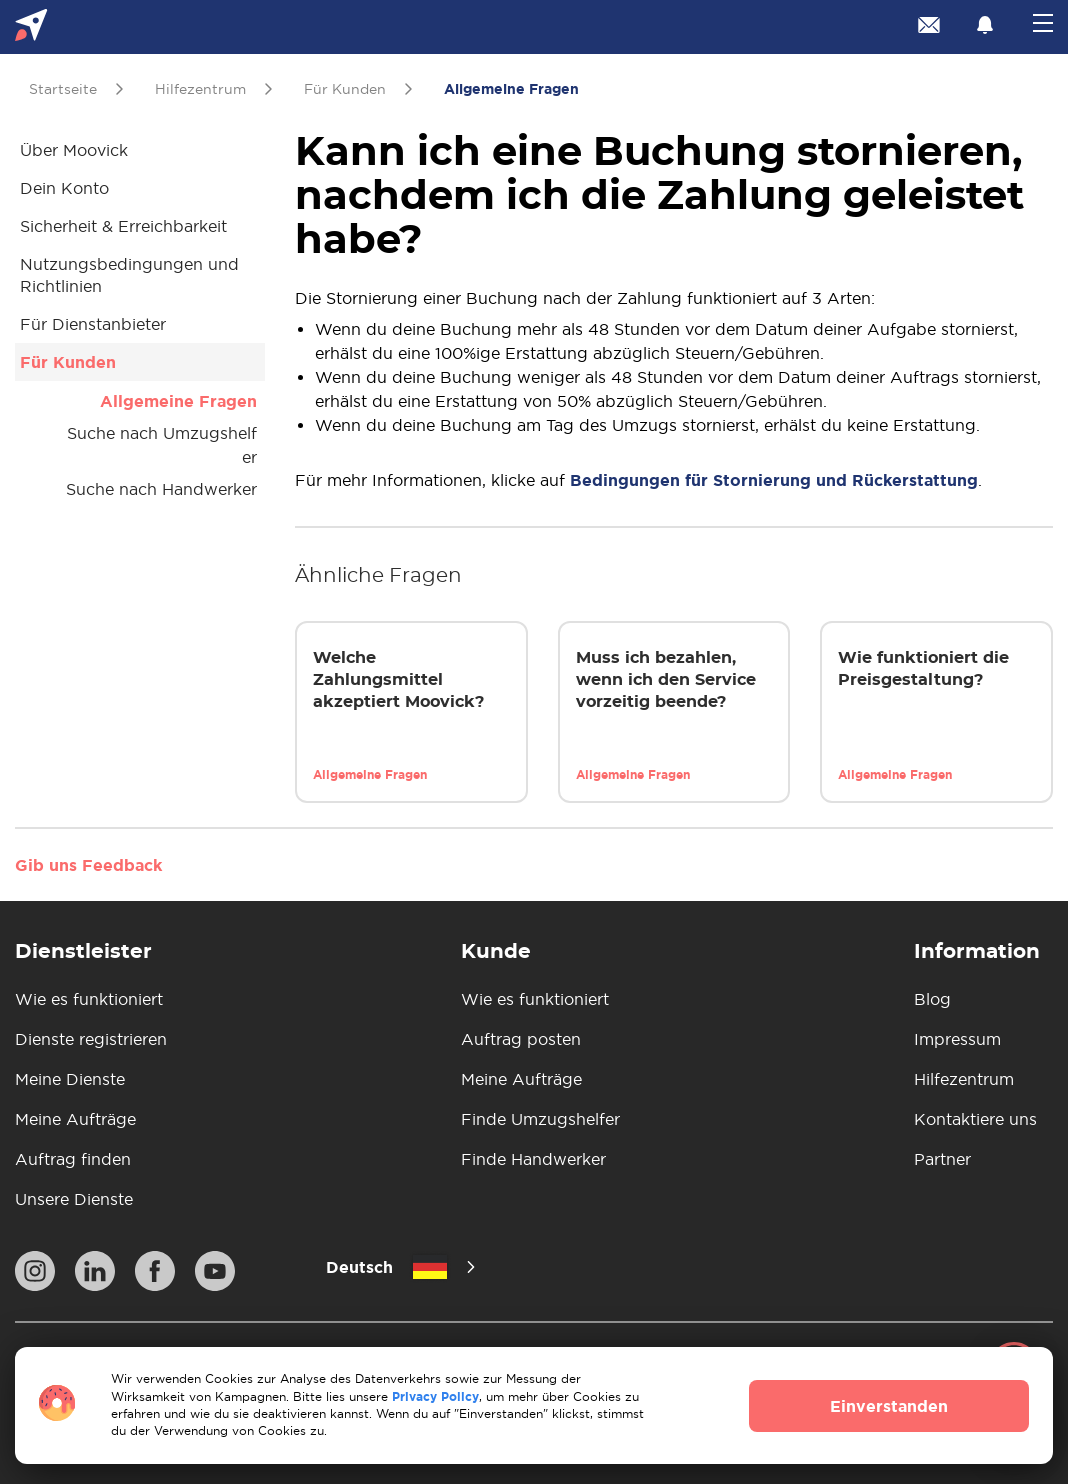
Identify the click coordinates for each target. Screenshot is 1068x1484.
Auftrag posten (521, 1039)
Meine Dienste (70, 1079)
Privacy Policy (435, 1396)
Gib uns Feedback (88, 865)
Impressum (957, 1039)
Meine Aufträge (75, 1119)
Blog (932, 999)
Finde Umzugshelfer (540, 1119)
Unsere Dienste (74, 1199)
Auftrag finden (73, 1159)
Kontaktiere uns (975, 1119)
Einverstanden (889, 1406)
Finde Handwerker (533, 1159)
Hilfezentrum (964, 1079)
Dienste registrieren (91, 1039)
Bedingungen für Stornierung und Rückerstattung (774, 480)
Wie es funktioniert (89, 999)
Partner (942, 1159)
